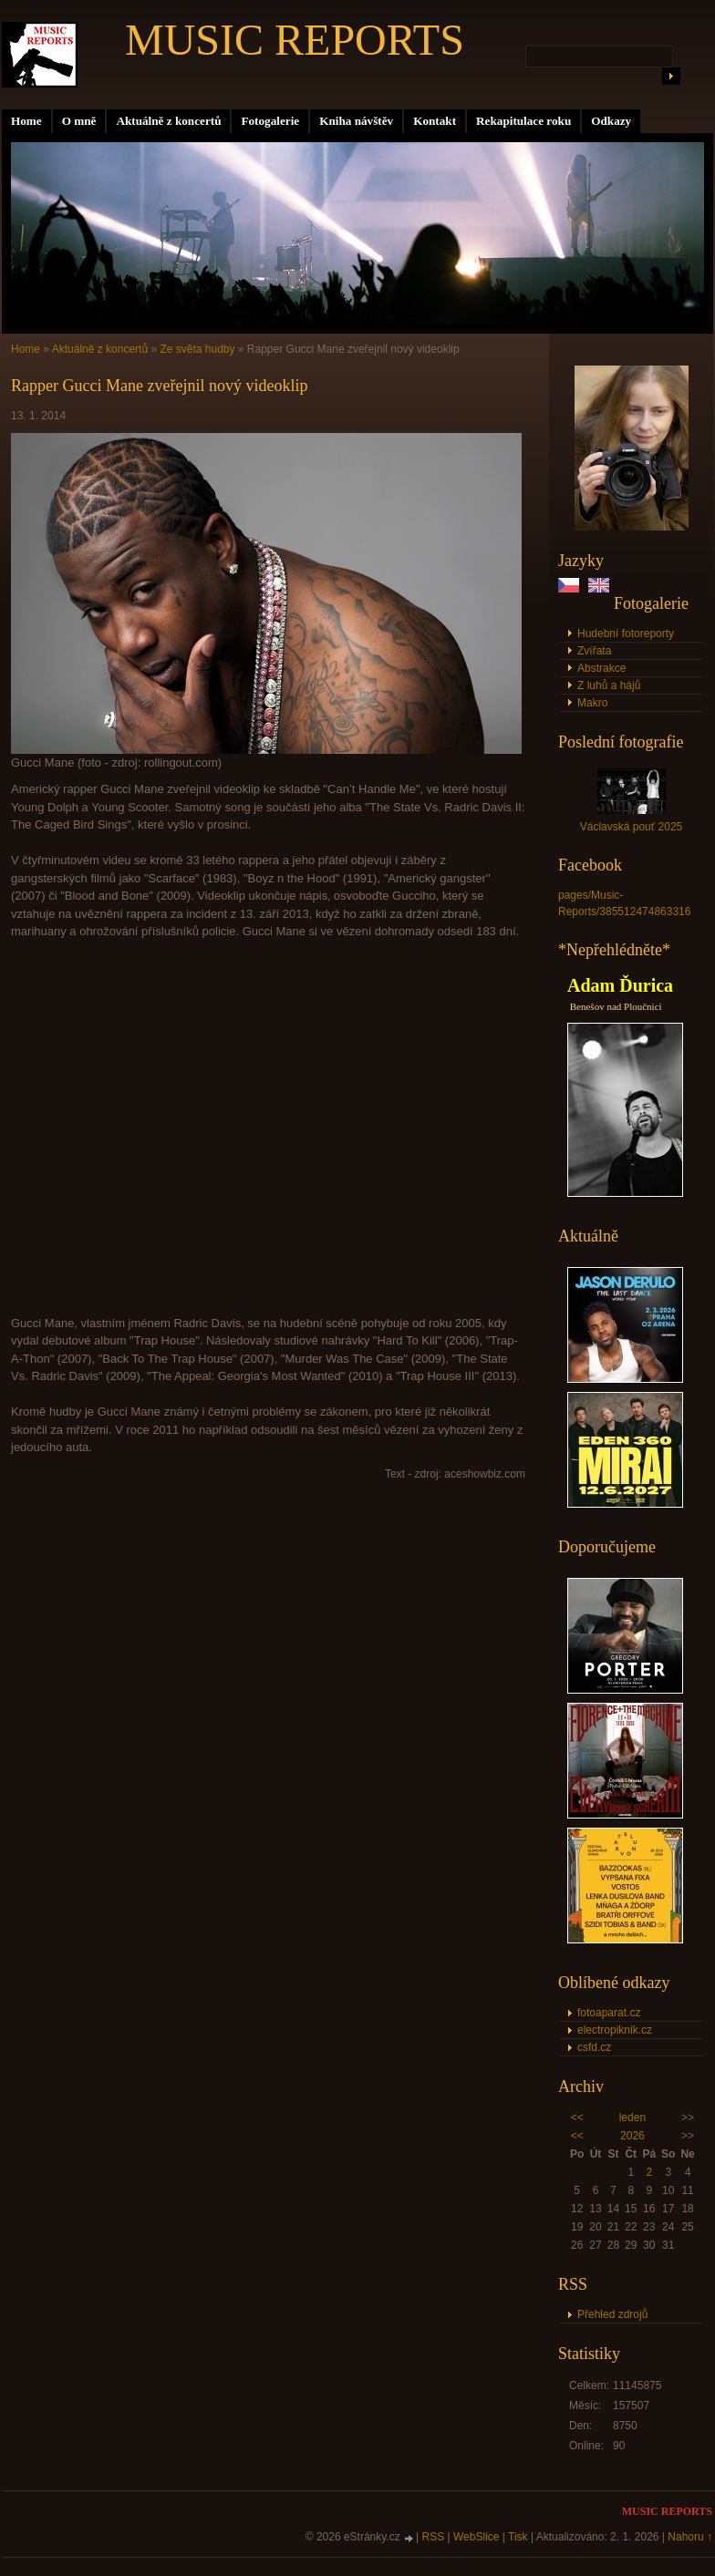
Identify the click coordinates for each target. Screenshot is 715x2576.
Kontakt (434, 121)
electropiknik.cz (614, 2030)
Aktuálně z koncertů (168, 121)
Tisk (518, 2536)
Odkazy (611, 121)
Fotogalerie (270, 121)
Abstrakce (601, 668)
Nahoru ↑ (690, 2536)
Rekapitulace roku (523, 121)
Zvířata (594, 650)
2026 (632, 2135)
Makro (592, 702)
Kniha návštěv (356, 121)
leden (632, 2117)
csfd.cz (594, 2047)
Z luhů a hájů (608, 685)
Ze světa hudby (197, 349)
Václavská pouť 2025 (631, 826)
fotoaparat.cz (608, 2012)
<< (577, 2117)
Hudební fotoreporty (625, 633)
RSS (433, 2536)
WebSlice (476, 2536)
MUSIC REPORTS (294, 39)
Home (26, 121)
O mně (79, 121)
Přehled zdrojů (612, 2314)
